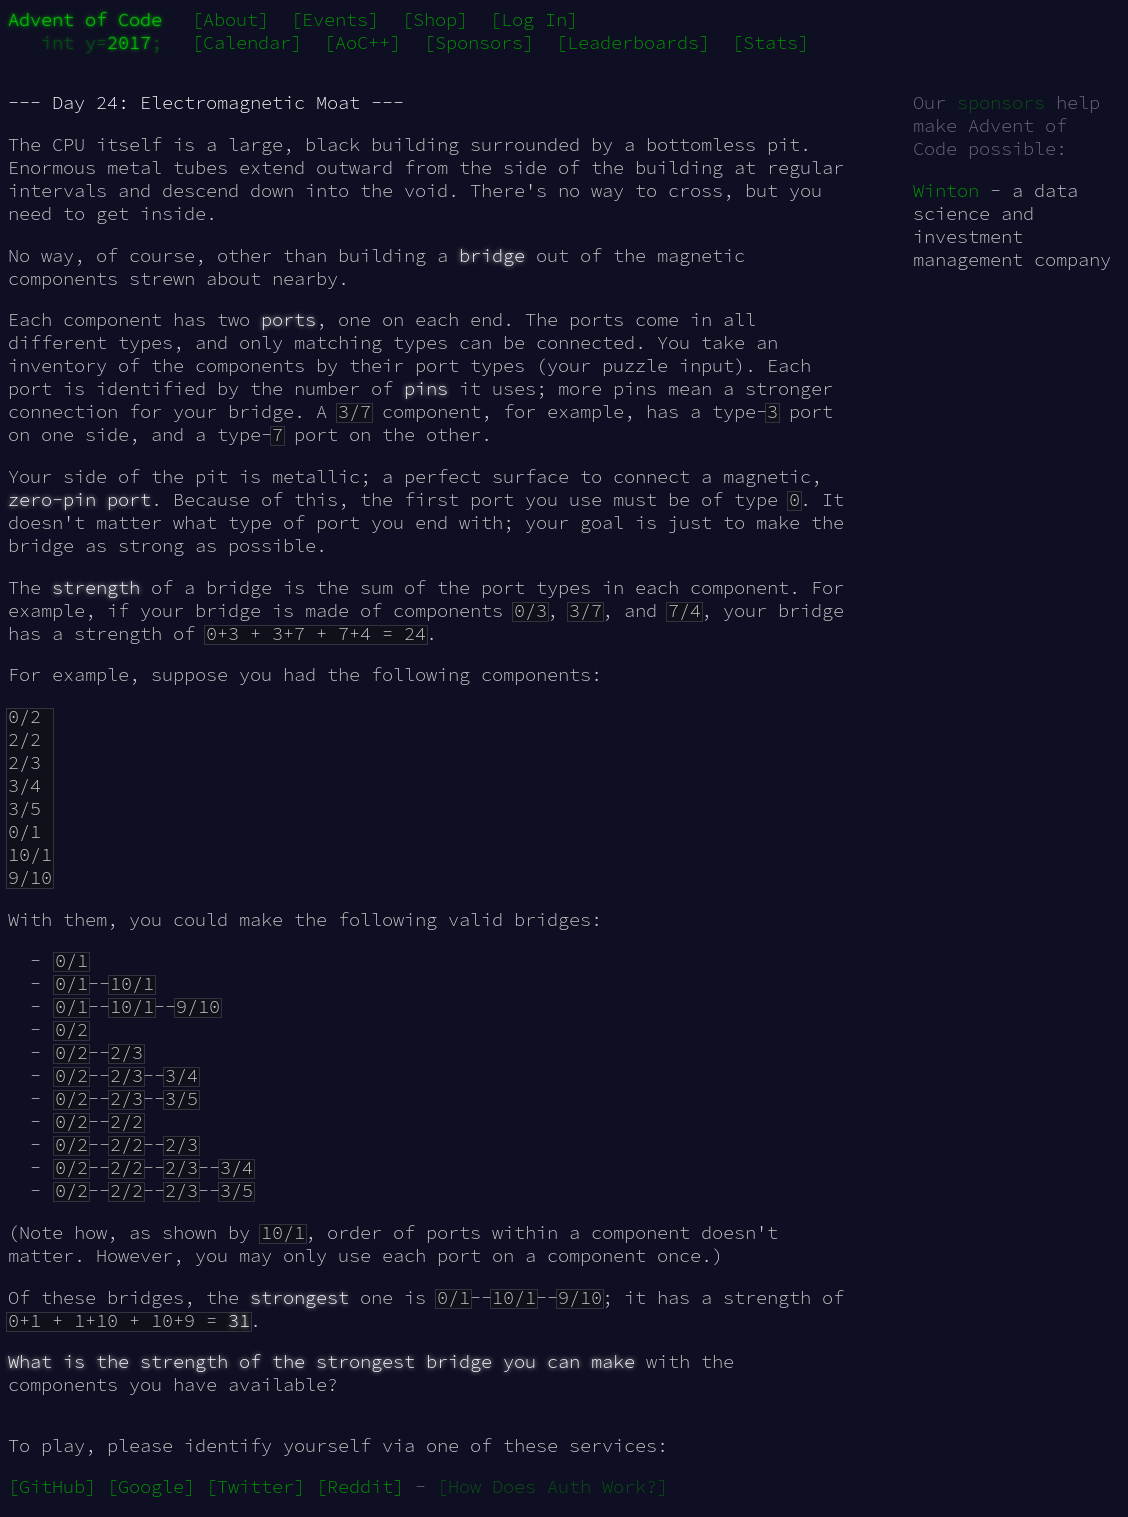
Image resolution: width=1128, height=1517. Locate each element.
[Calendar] (247, 42)
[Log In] (534, 19)
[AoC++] (362, 42)
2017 (129, 42)
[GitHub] (52, 1486)
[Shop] (435, 19)
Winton (946, 190)
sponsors (1001, 102)
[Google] (151, 1486)
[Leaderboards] (633, 42)
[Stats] (770, 42)
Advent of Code (85, 19)
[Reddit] (360, 1486)
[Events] (335, 19)
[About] (230, 19)
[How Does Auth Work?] (552, 1486)
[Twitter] (255, 1486)
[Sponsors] (479, 42)
